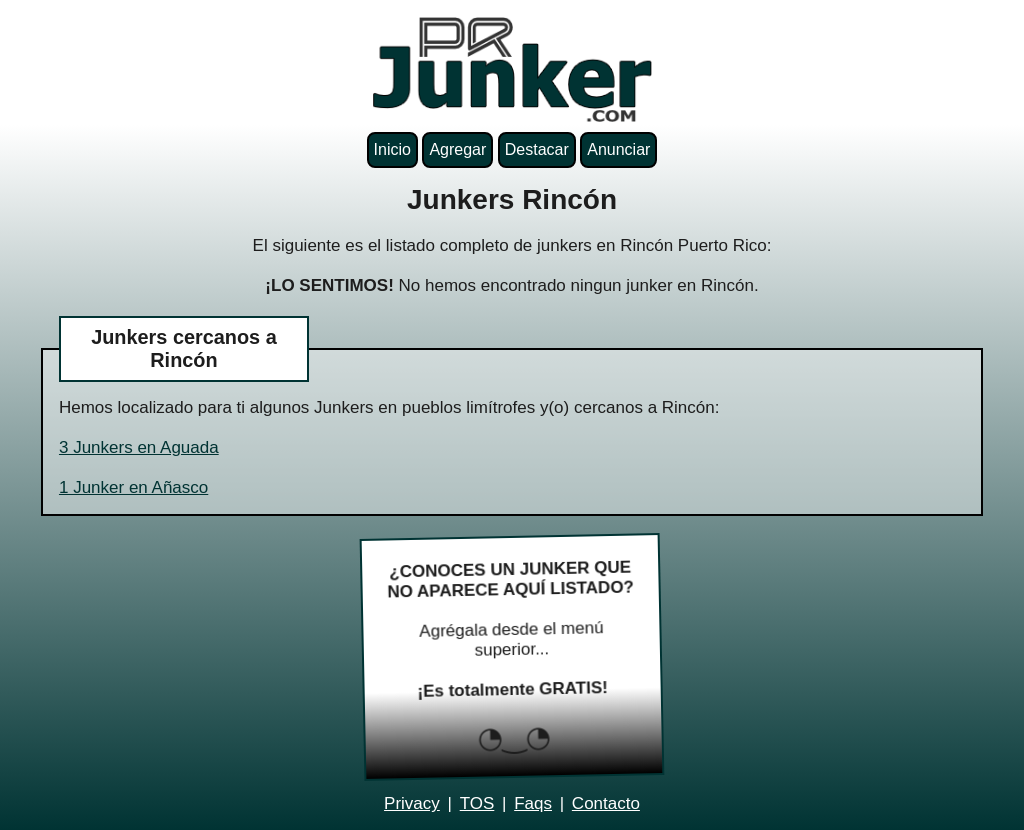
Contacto (606, 803)
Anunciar (618, 149)
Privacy (412, 803)
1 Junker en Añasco (133, 487)
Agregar (457, 149)
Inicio (392, 149)
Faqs (533, 803)
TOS (477, 803)
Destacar (537, 149)
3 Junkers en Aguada (139, 447)
